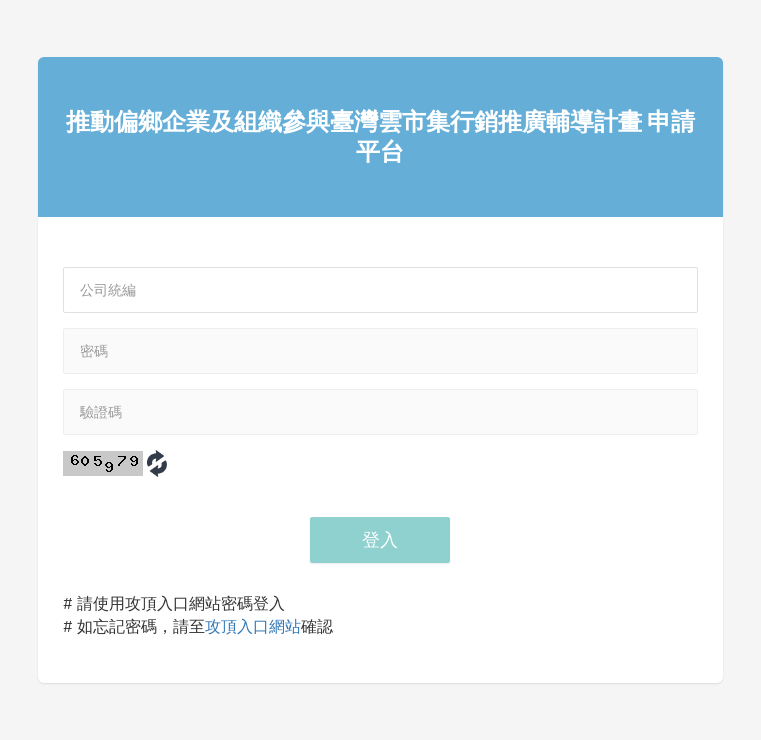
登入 (380, 540)
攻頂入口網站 (253, 627)
